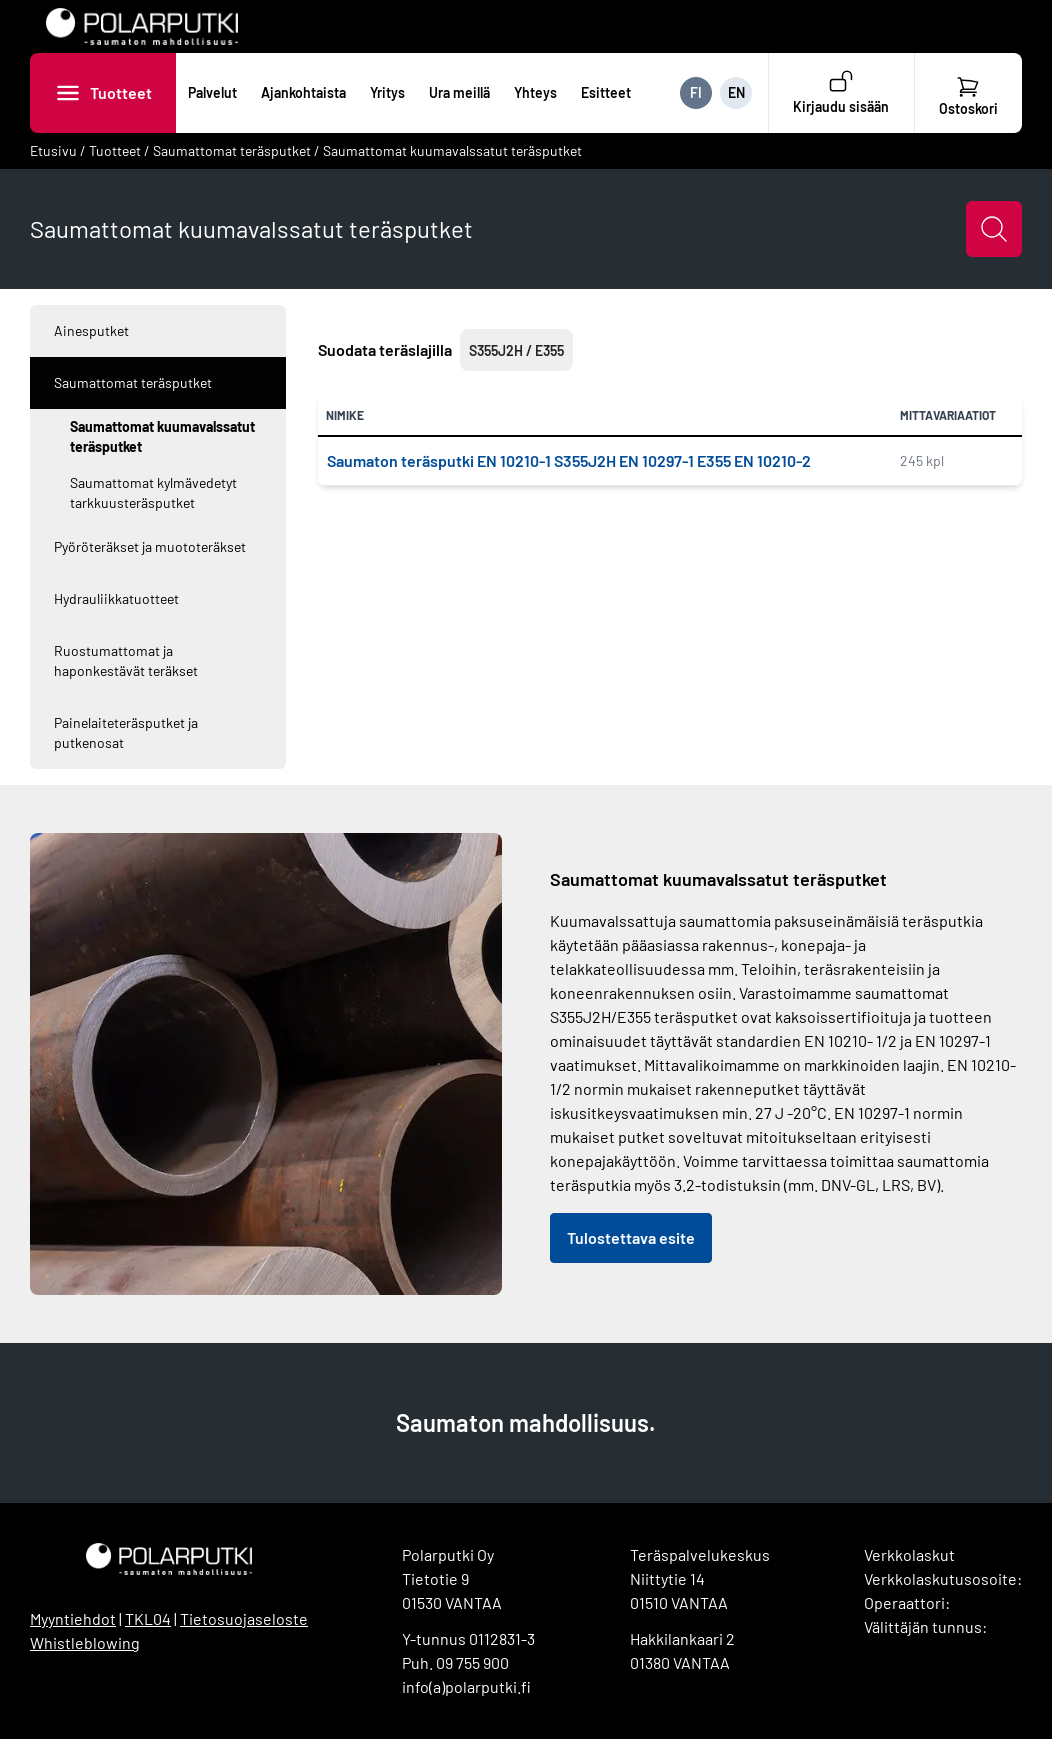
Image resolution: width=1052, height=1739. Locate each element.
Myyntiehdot (73, 1618)
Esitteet (606, 92)
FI (696, 92)
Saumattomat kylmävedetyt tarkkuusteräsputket (153, 492)
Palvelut (212, 92)
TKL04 (148, 1618)
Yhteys (535, 92)
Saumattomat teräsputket (232, 150)
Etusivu (53, 150)
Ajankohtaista (303, 92)
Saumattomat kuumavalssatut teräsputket (452, 150)
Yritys (387, 92)
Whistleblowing (85, 1642)
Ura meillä (459, 92)
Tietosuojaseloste (244, 1618)
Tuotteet (121, 92)
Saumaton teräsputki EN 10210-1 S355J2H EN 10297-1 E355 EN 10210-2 (569, 460)
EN (736, 92)
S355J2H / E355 (516, 350)
